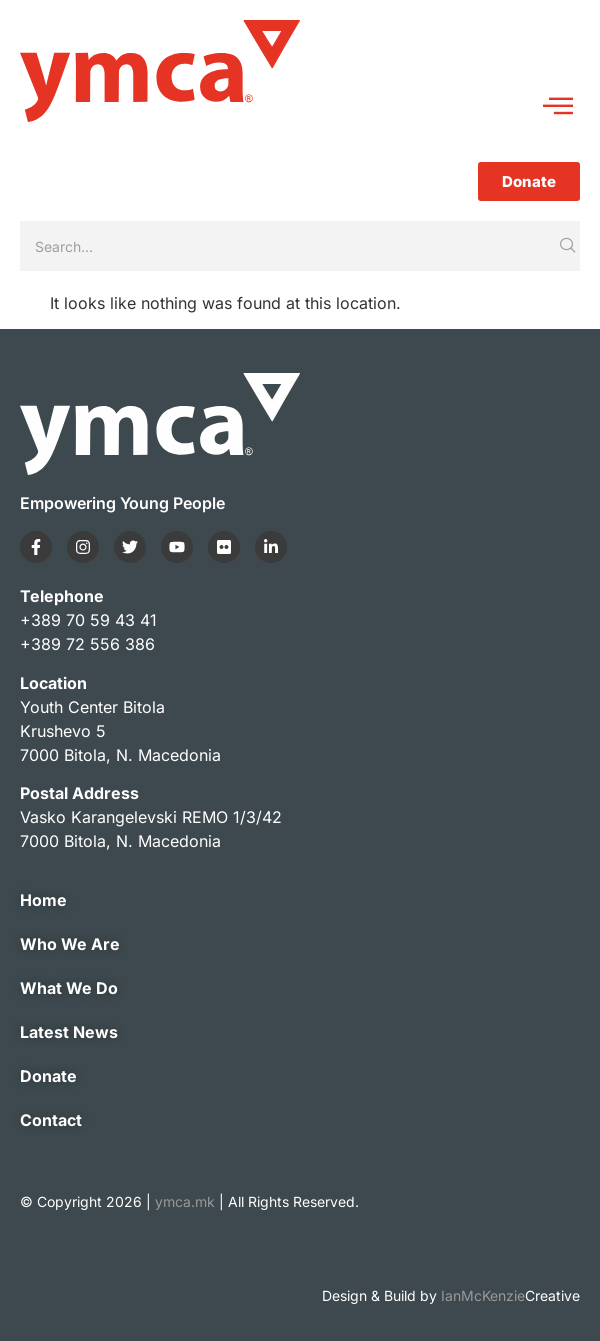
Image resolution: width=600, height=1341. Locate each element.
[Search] (287, 246)
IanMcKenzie (510, 1295)
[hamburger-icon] (557, 107)
